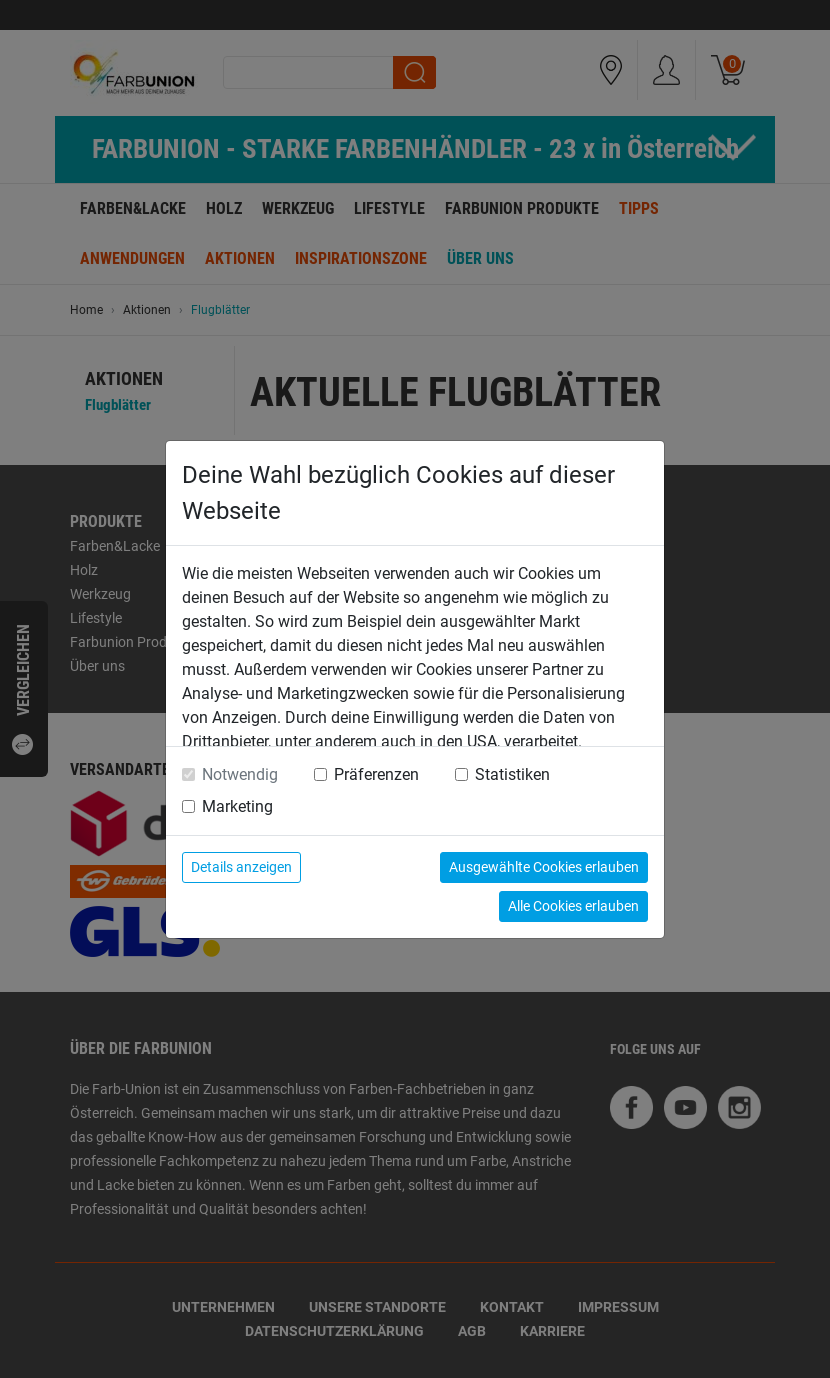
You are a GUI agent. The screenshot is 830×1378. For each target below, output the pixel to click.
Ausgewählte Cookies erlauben (544, 867)
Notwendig (240, 774)
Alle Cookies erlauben (573, 906)
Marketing (237, 806)
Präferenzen (376, 774)
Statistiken (512, 774)
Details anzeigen (241, 867)
